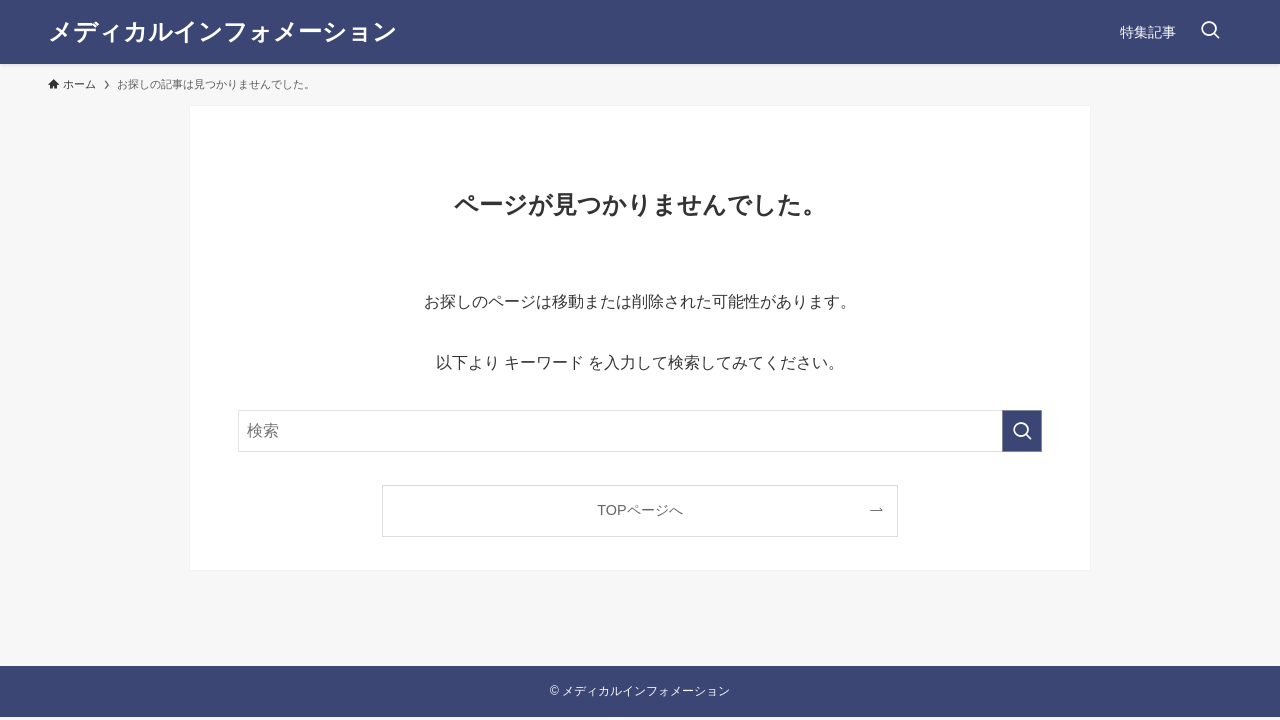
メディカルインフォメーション (222, 32)
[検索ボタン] (1210, 32)
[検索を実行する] (1022, 431)
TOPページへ (639, 510)
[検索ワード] (640, 431)
